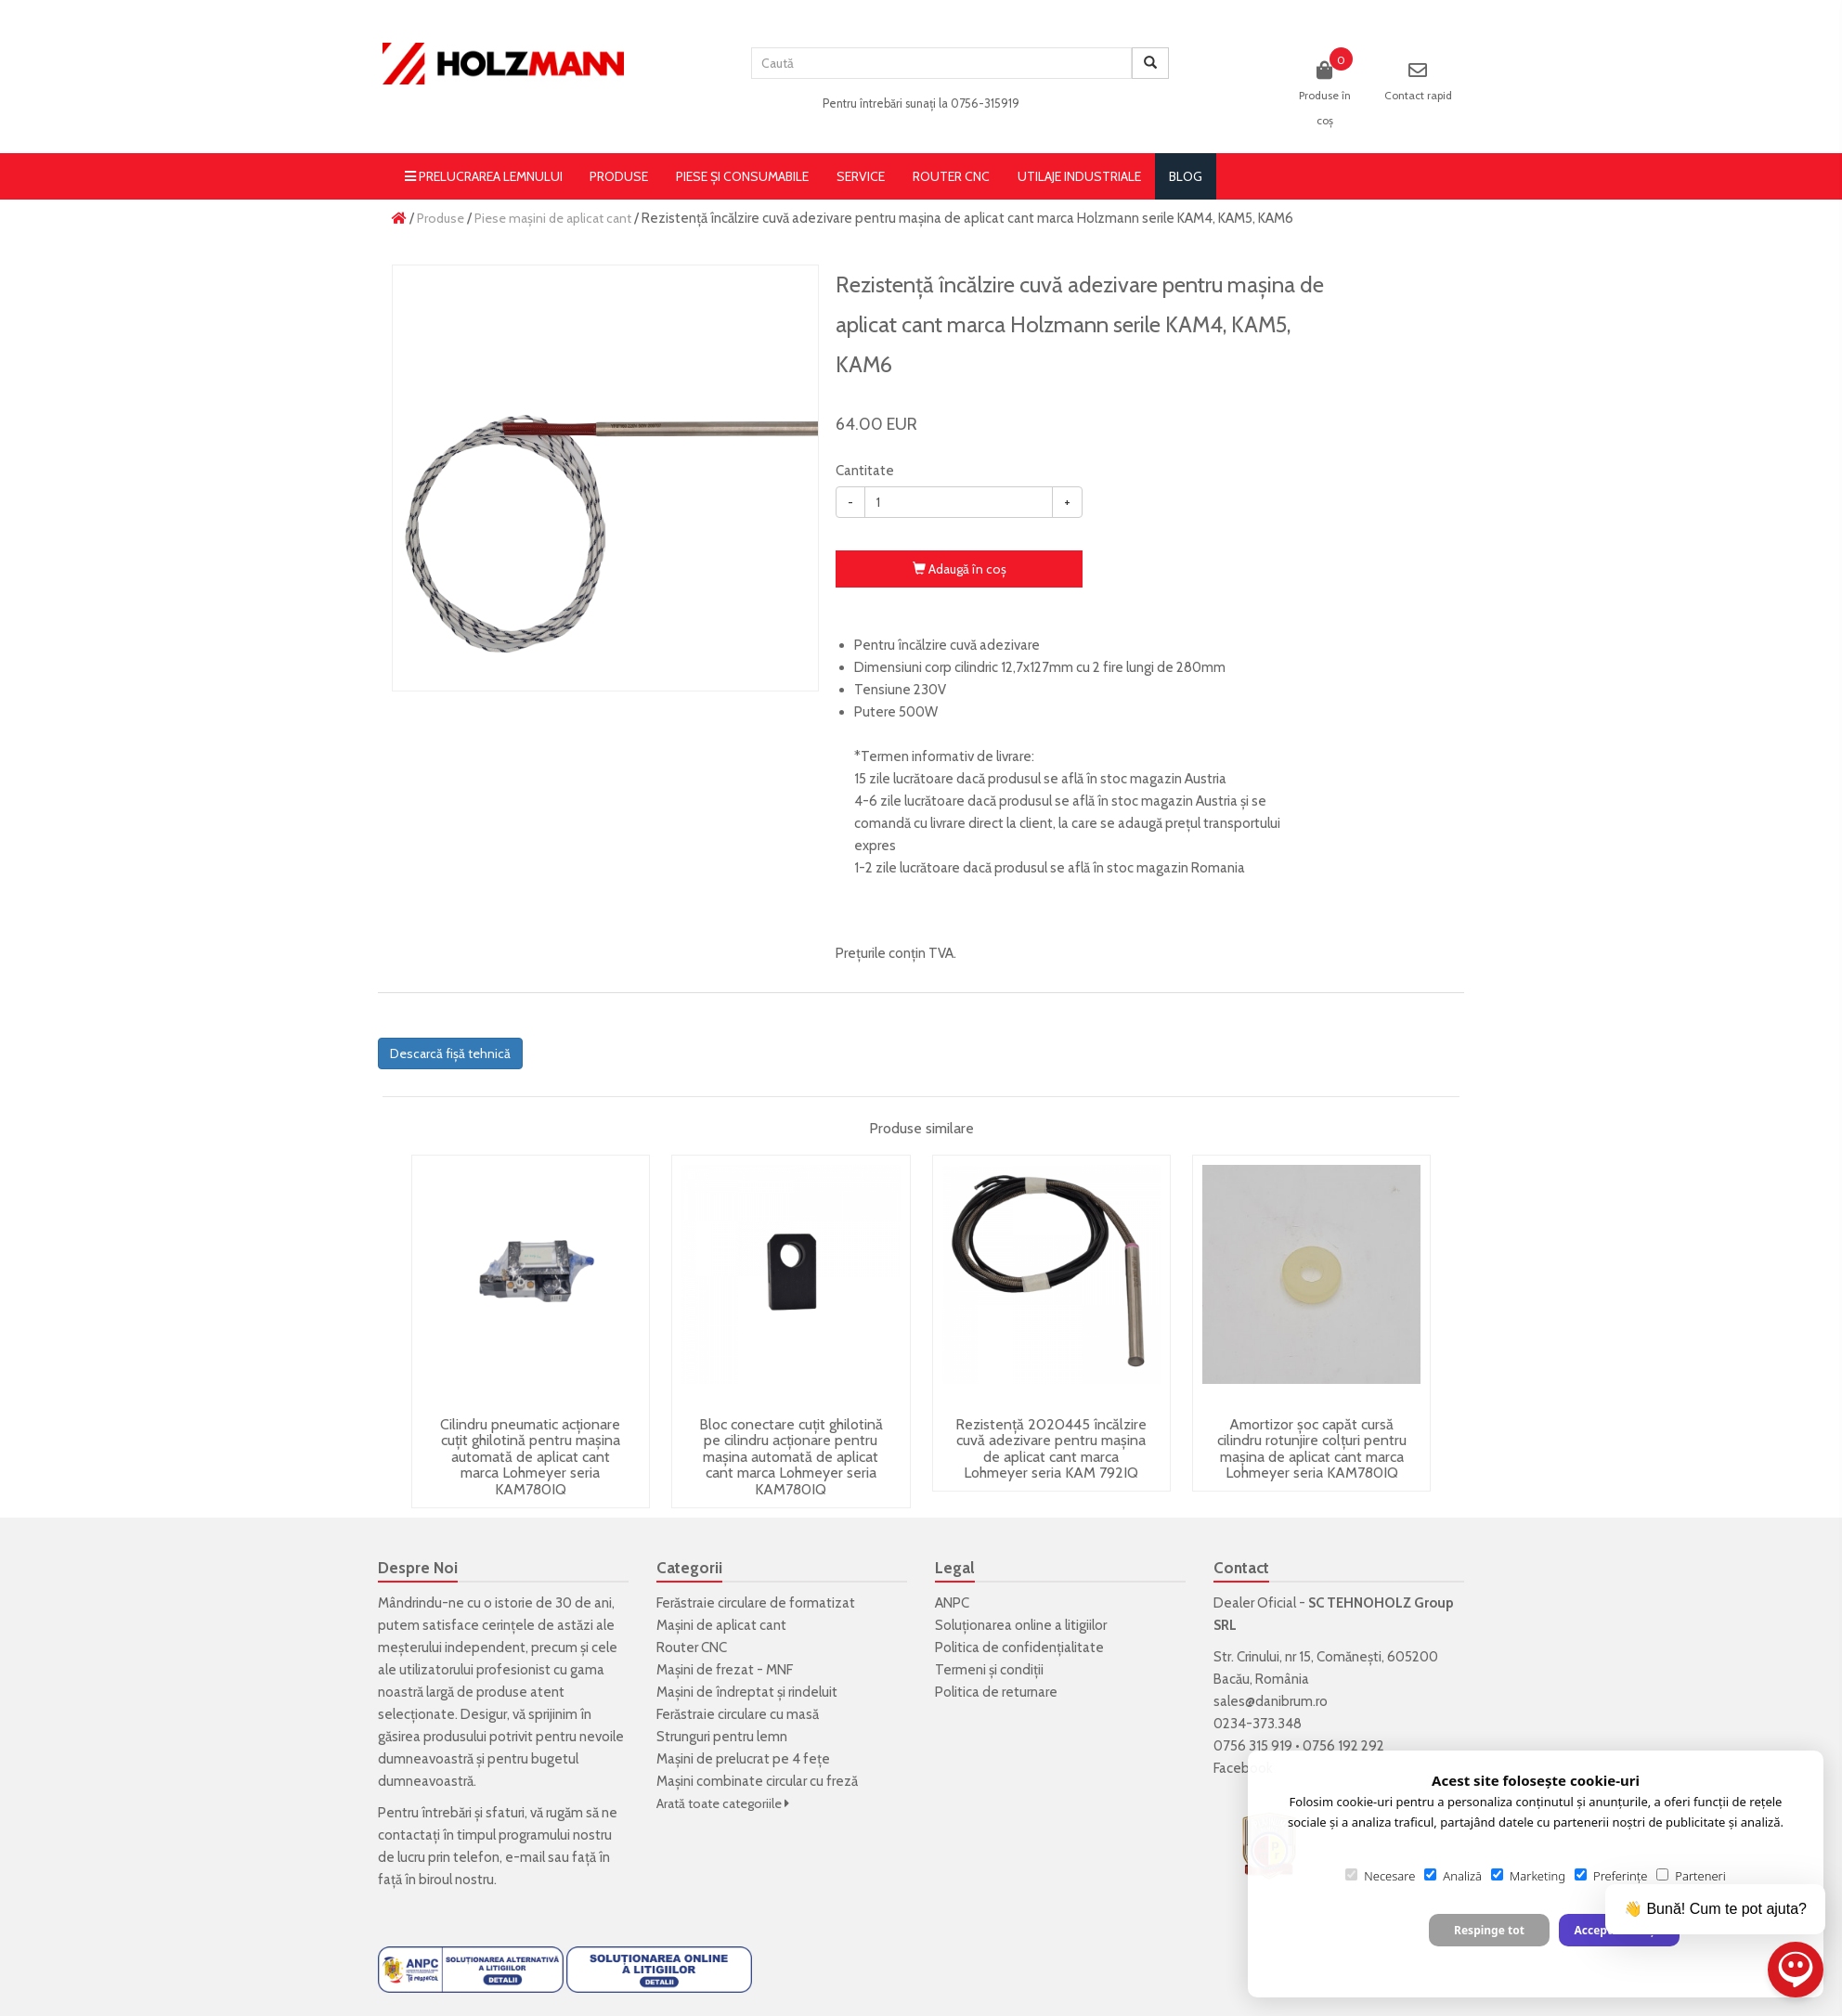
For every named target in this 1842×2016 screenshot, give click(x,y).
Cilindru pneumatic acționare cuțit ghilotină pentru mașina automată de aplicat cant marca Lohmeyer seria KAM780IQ (530, 1456)
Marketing (1528, 1875)
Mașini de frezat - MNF (724, 1669)
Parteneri (1690, 1875)
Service (861, 176)
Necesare (1380, 1875)
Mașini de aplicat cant (721, 1625)
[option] (605, 478)
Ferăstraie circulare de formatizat (755, 1603)
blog (1185, 176)
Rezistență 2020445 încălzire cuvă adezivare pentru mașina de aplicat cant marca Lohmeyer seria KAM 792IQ (1051, 1448)
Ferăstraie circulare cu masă (737, 1714)
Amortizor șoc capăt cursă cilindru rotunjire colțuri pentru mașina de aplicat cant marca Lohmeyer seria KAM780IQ (1312, 1448)
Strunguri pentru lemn (721, 1736)
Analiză (1453, 1875)
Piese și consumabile (742, 176)
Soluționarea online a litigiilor (1021, 1625)
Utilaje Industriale (1079, 176)
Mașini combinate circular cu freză (757, 1781)
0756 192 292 (1343, 1746)
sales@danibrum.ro (1270, 1701)
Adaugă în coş (959, 569)
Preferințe (1611, 1875)
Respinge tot (1489, 1930)
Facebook (1243, 1768)
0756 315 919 (1252, 1746)
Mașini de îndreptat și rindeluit (746, 1692)
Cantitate (865, 470)
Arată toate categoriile (722, 1803)
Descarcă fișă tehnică (450, 1053)
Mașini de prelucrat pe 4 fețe (743, 1759)
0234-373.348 (1257, 1723)
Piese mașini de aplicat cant (552, 218)
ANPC (952, 1603)
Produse (619, 176)
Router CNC (951, 176)
